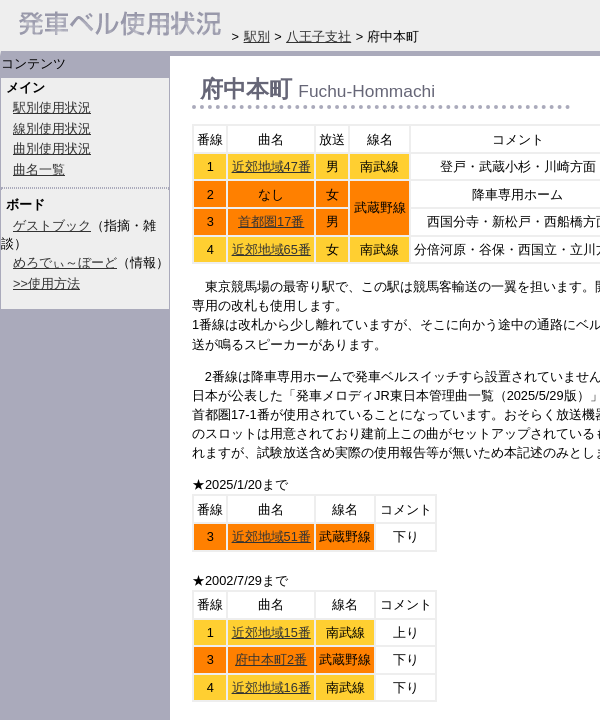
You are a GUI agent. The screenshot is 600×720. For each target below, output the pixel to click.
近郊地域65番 (271, 249)
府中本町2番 (271, 659)
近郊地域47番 (271, 166)
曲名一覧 (39, 169)
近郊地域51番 (271, 536)
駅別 (257, 36)
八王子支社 (318, 36)
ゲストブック (52, 225)
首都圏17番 (271, 221)
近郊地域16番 (271, 687)
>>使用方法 (46, 283)
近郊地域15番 (271, 632)
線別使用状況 (52, 128)
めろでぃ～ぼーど (65, 262)
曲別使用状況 (52, 148)
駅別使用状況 (52, 107)
